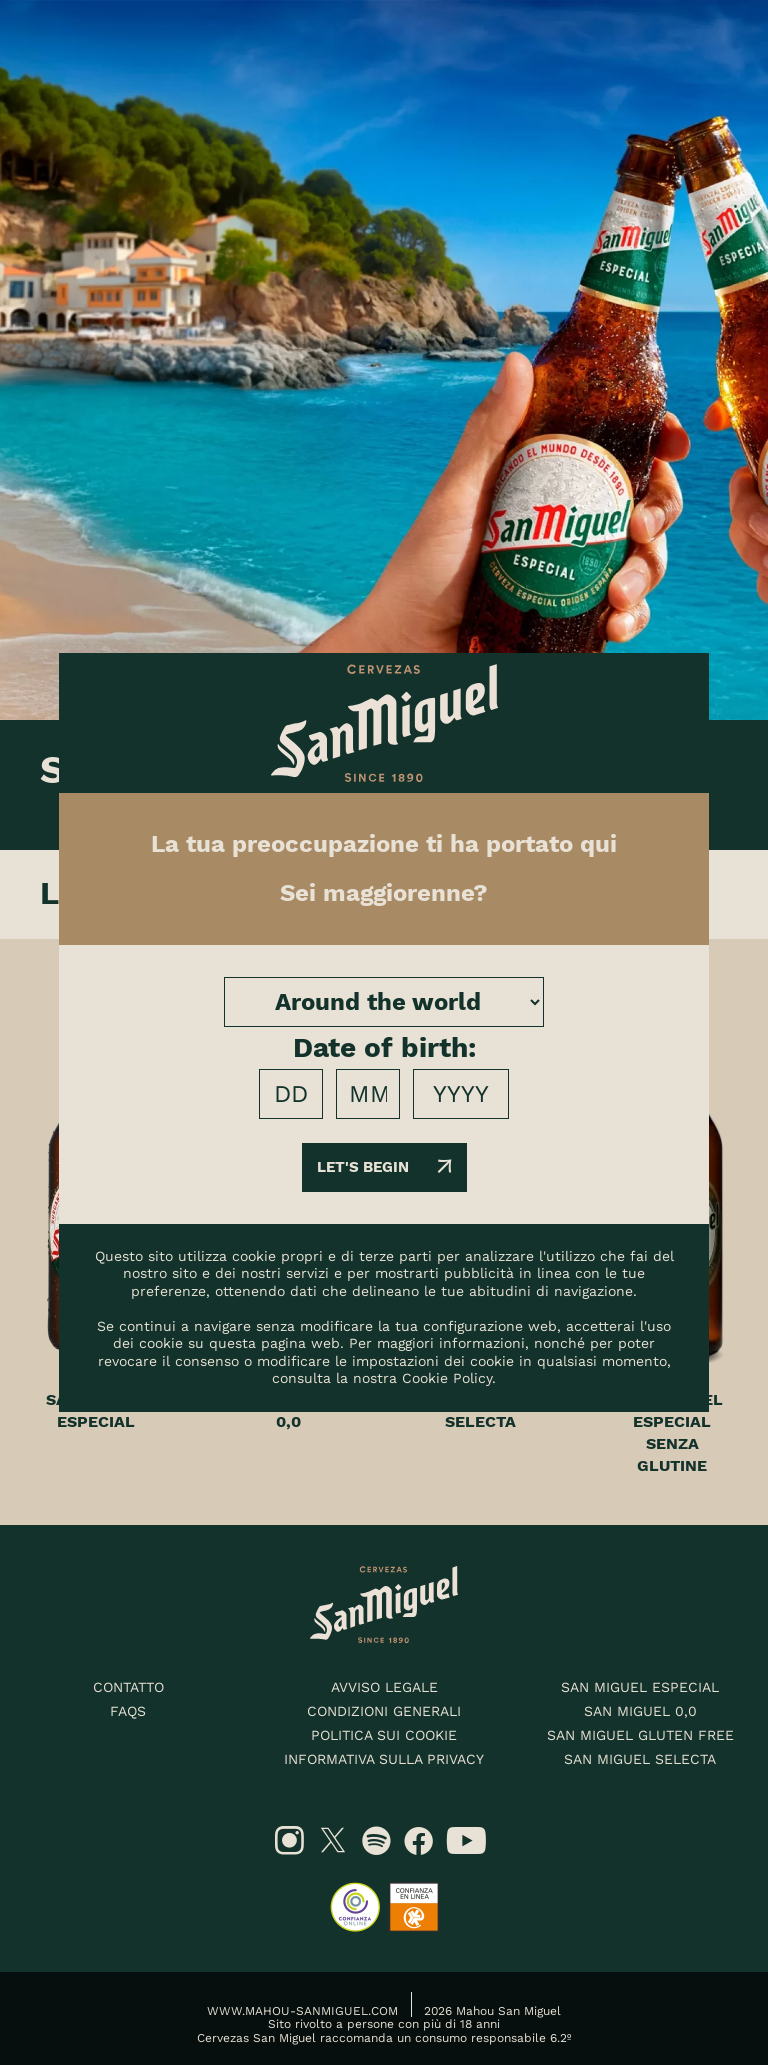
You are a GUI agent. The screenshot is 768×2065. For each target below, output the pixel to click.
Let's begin (384, 1167)
